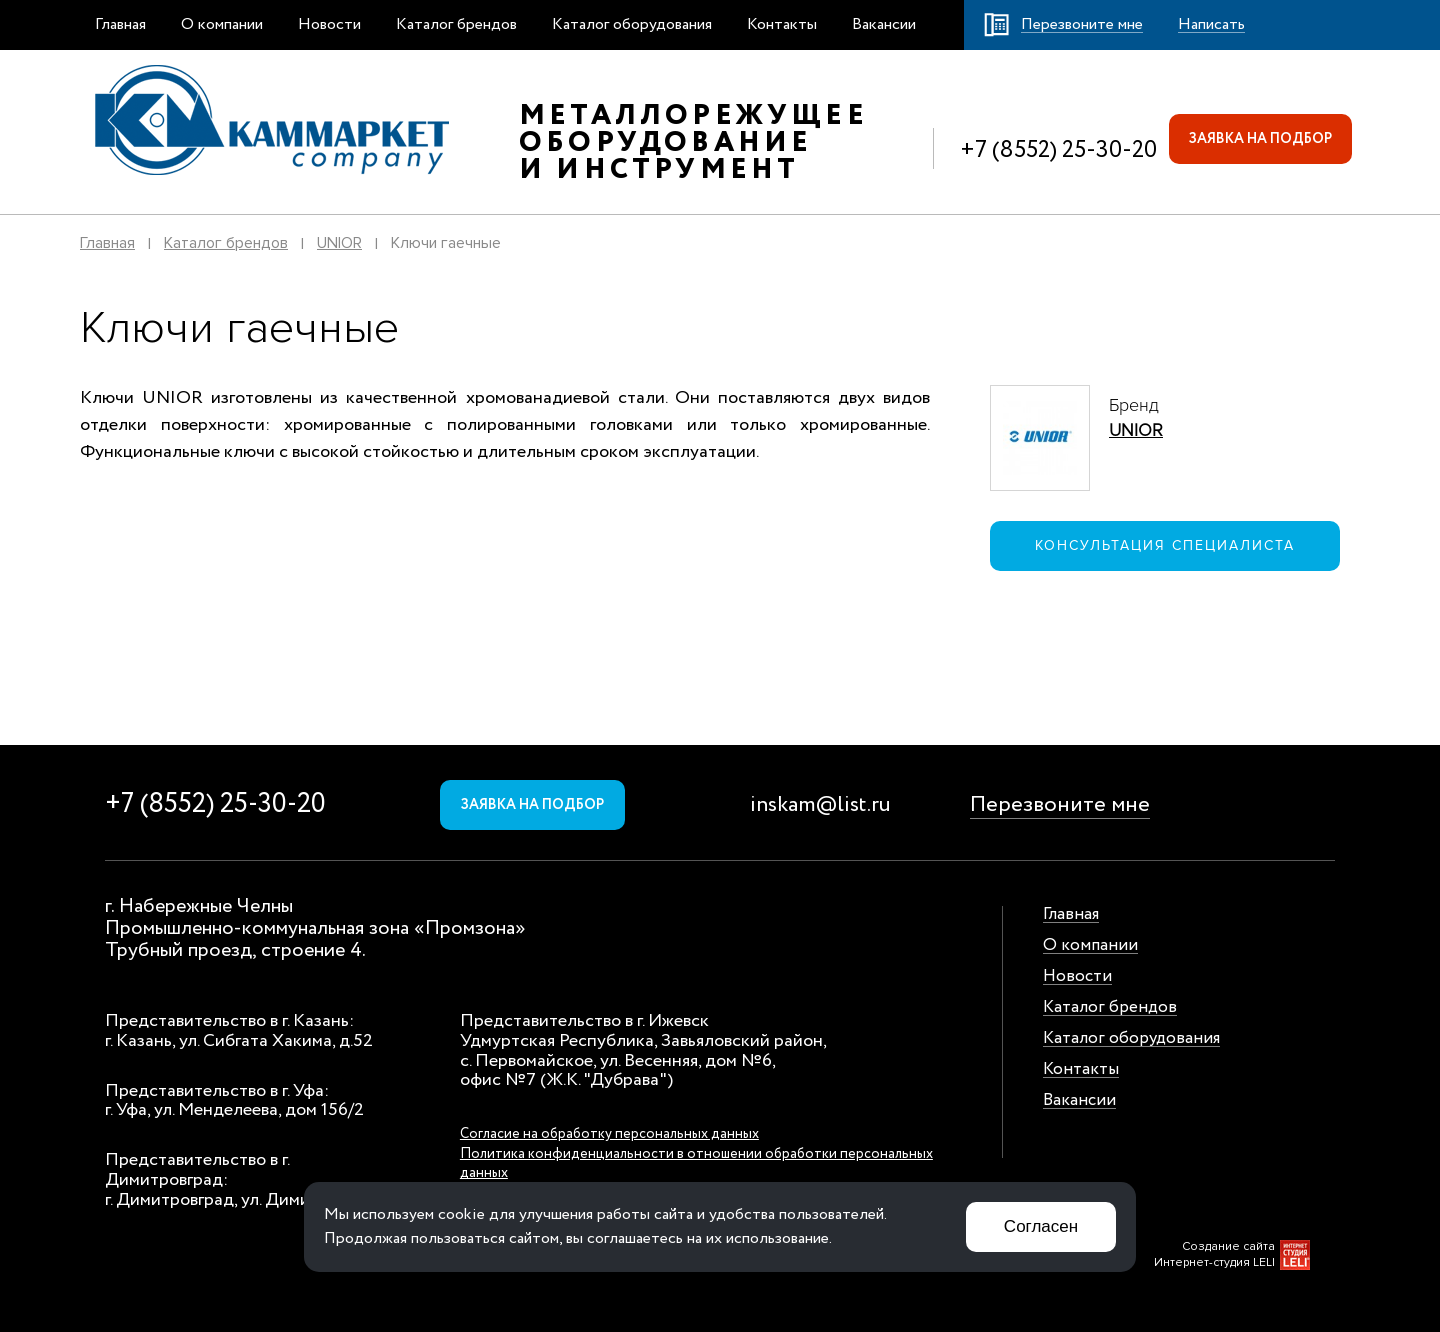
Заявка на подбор (1260, 139)
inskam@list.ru (820, 805)
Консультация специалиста (1165, 545)
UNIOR (339, 243)
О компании (222, 24)
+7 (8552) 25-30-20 (1058, 150)
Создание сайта (1228, 1246)
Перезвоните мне (1060, 805)
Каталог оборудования (632, 24)
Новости (329, 24)
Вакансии (884, 24)
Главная (120, 24)
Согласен (1041, 1226)
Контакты (782, 24)
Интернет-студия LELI (1214, 1262)
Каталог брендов (456, 24)
